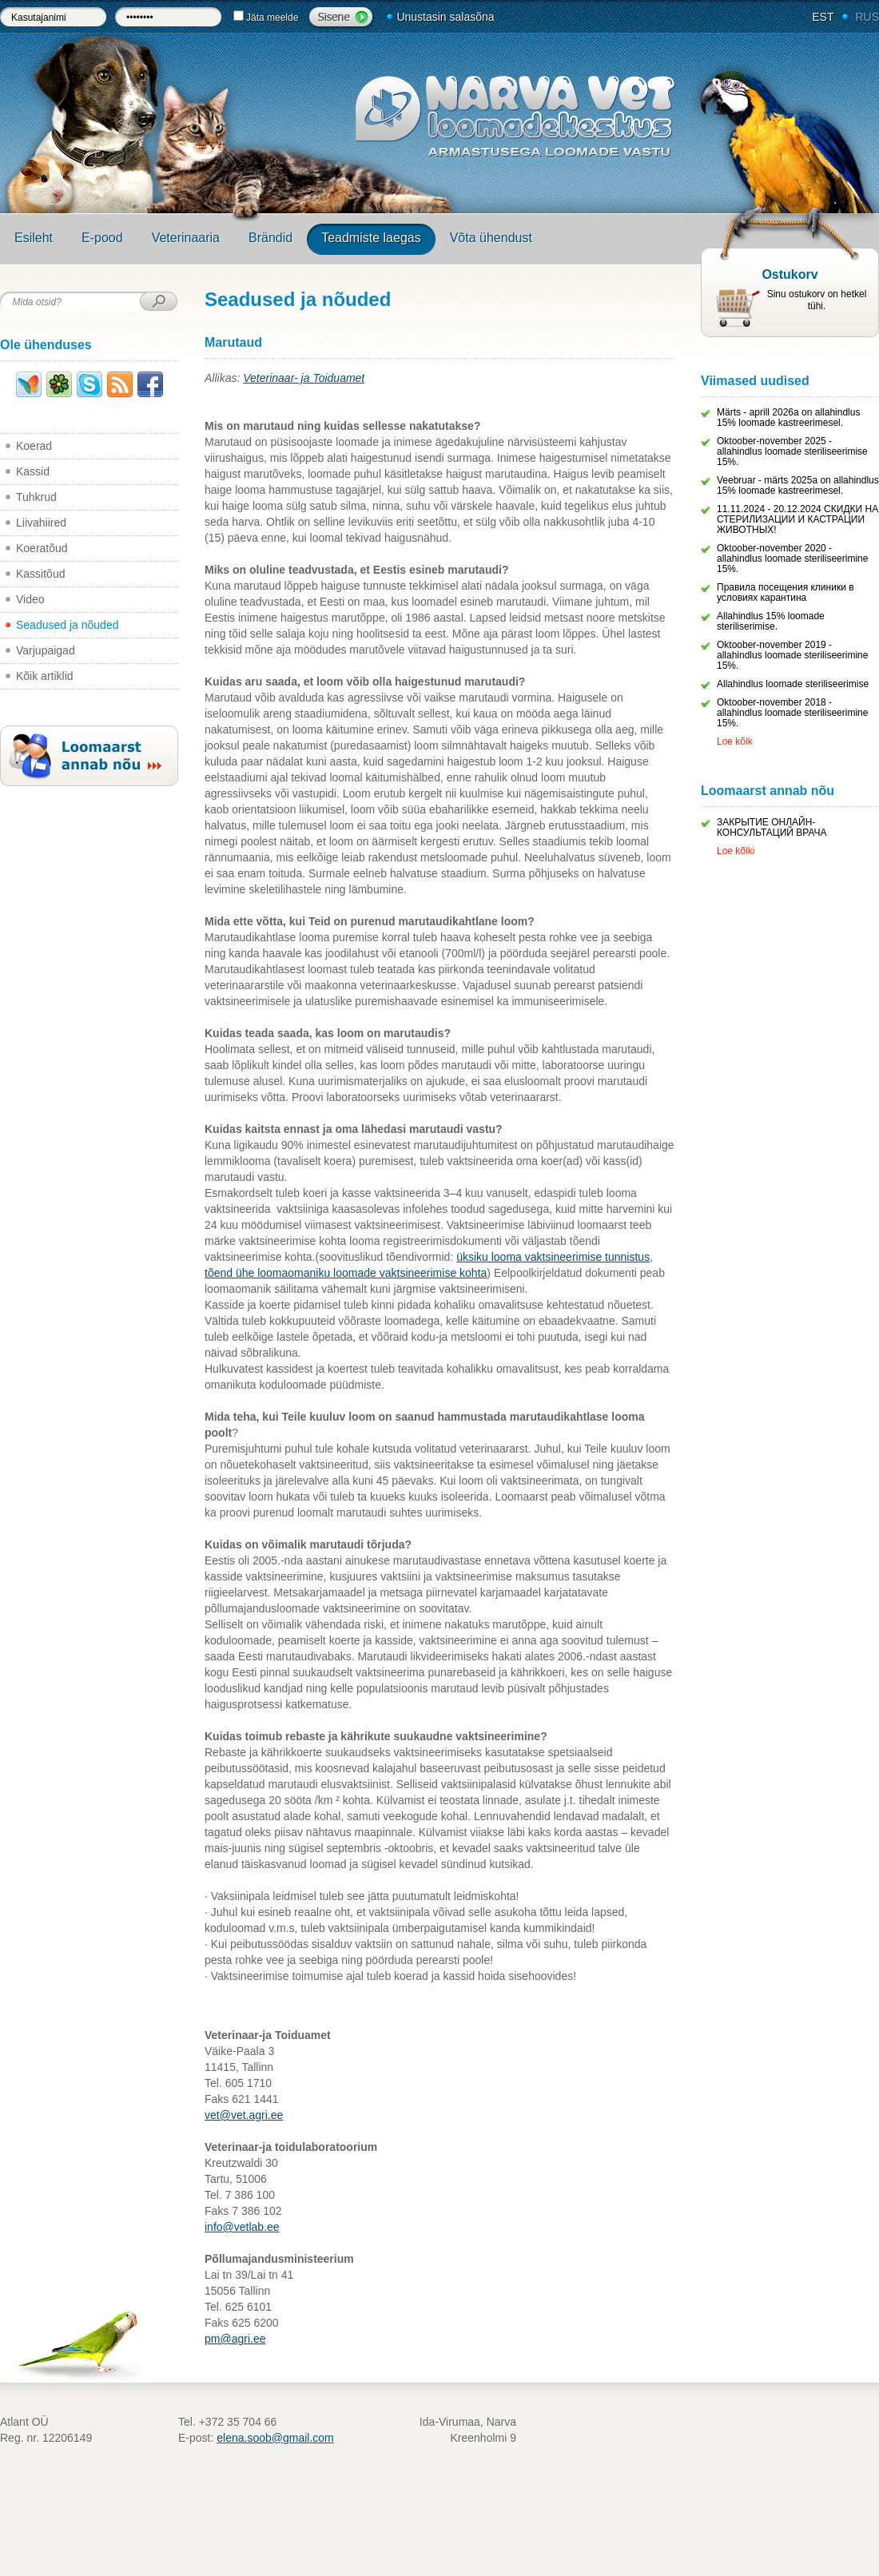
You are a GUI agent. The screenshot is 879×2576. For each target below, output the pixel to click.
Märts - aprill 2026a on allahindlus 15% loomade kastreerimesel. (788, 417)
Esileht (33, 237)
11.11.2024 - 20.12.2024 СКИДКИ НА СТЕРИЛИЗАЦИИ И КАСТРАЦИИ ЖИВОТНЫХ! (797, 519)
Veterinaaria (186, 237)
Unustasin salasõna (445, 16)
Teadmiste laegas (371, 237)
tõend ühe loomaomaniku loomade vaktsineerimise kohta (346, 1272)
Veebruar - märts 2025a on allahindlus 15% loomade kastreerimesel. (798, 485)
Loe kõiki (735, 851)
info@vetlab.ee (242, 2226)
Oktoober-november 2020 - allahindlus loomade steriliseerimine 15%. (792, 558)
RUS (867, 16)
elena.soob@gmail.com (275, 2437)
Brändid (270, 237)
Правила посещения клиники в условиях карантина (785, 592)
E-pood (102, 237)
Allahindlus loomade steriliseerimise (793, 684)
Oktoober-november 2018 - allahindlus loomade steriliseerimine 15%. (792, 713)
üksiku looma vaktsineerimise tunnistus (553, 1256)
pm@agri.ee (235, 2338)
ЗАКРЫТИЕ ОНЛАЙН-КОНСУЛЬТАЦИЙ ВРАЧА (772, 827)
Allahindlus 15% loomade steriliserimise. (771, 621)
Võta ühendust (491, 237)
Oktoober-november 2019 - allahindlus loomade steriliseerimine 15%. (792, 655)
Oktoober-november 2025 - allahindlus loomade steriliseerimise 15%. (792, 451)
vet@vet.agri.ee (244, 2115)
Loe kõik (735, 741)
